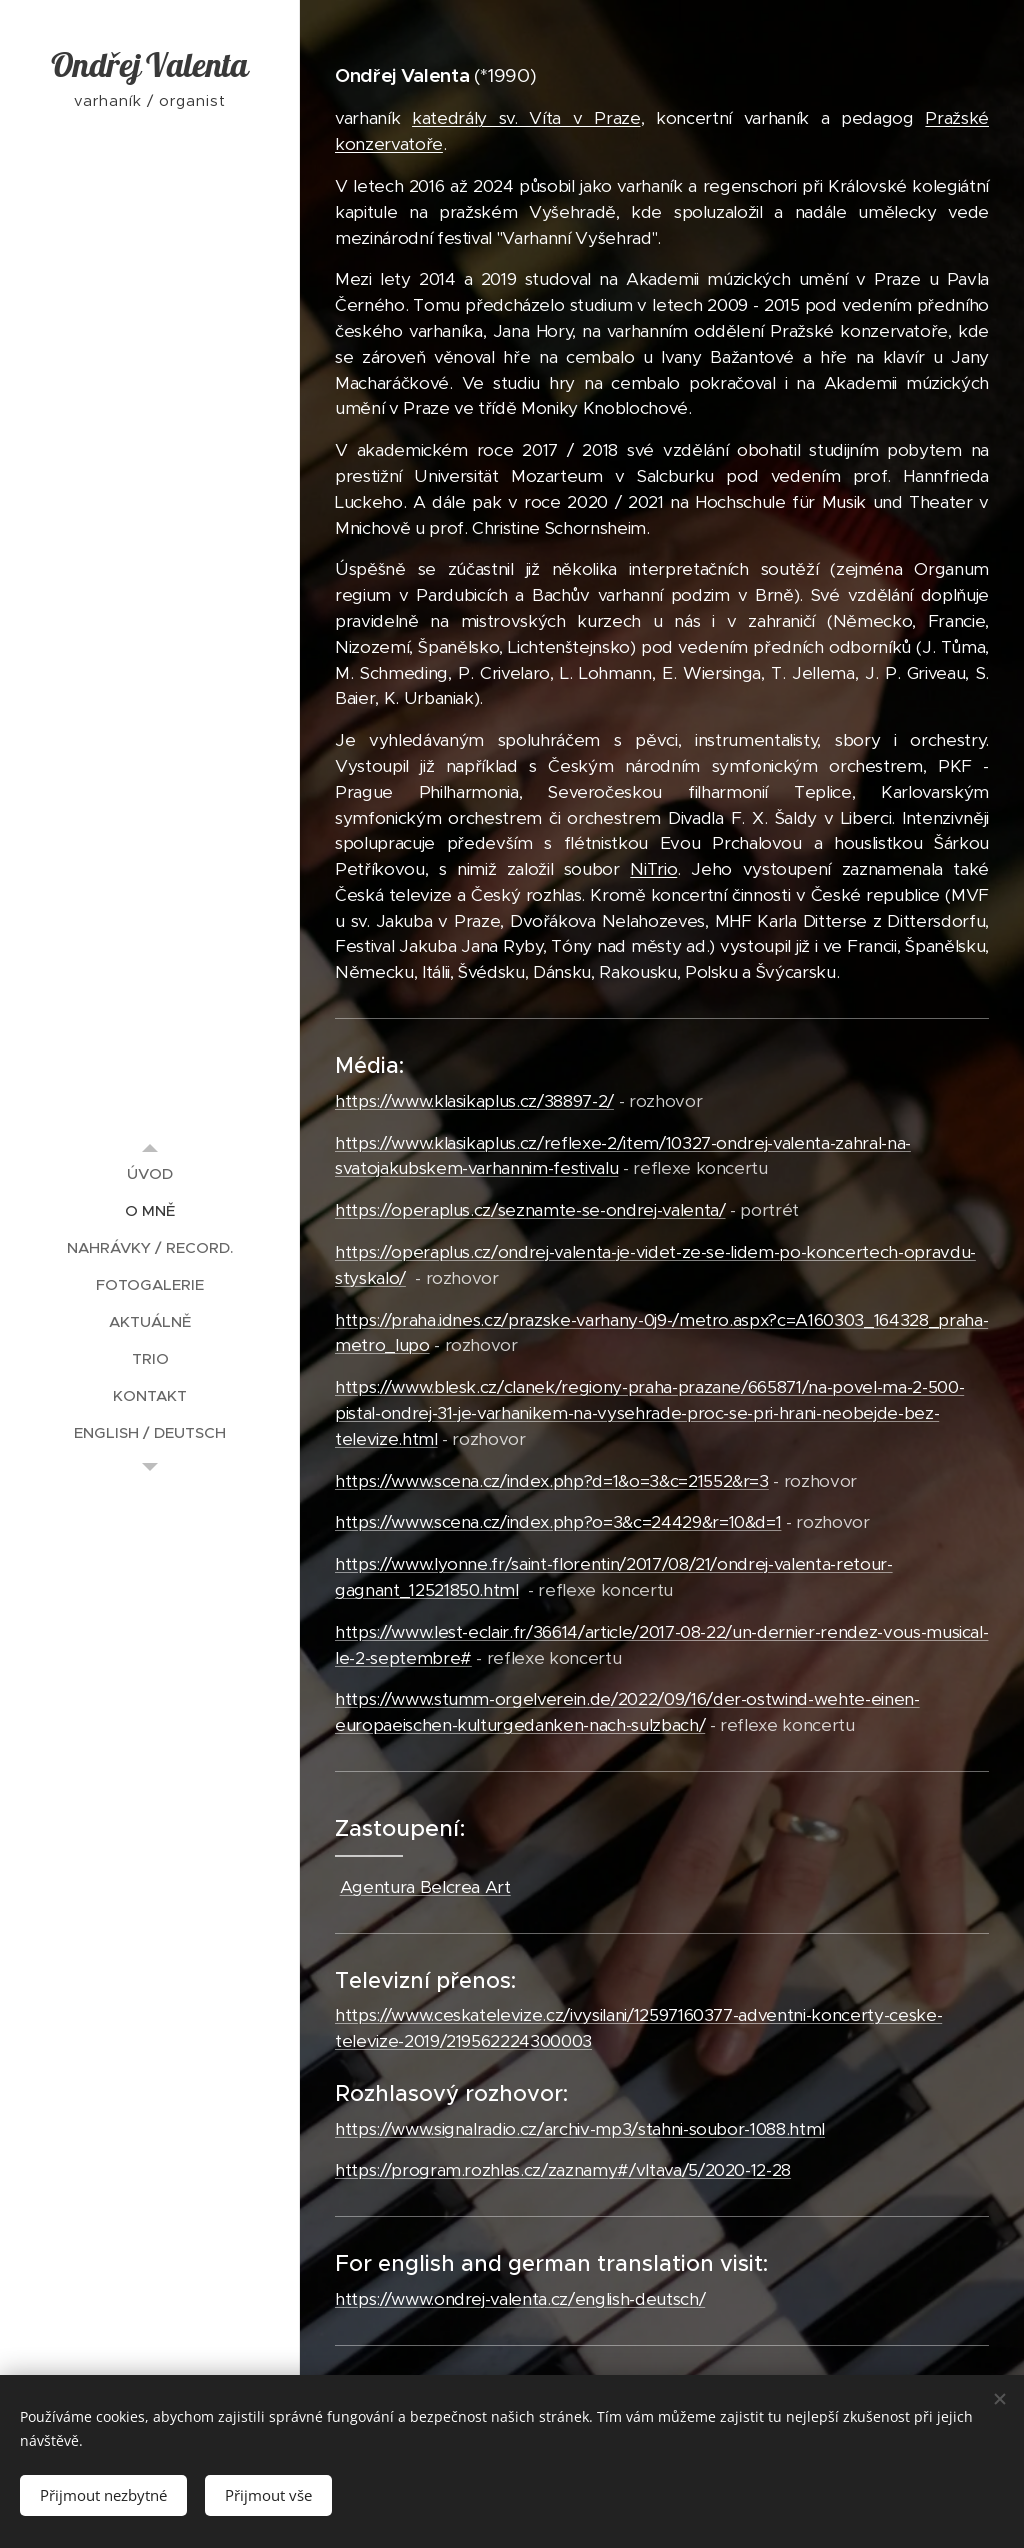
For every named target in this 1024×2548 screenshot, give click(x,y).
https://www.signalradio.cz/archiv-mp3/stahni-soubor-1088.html (580, 2129)
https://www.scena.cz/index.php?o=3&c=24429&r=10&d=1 (558, 1522)
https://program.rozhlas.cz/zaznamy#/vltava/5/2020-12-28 (563, 2170)
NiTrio (653, 869)
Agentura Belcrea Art (425, 1887)
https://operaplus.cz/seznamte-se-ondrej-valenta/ (530, 1210)
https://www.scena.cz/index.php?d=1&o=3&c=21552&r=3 (552, 1481)
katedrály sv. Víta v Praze (526, 118)
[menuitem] (150, 1173)
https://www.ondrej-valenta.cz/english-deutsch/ (520, 2299)
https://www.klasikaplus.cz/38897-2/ (474, 1101)
